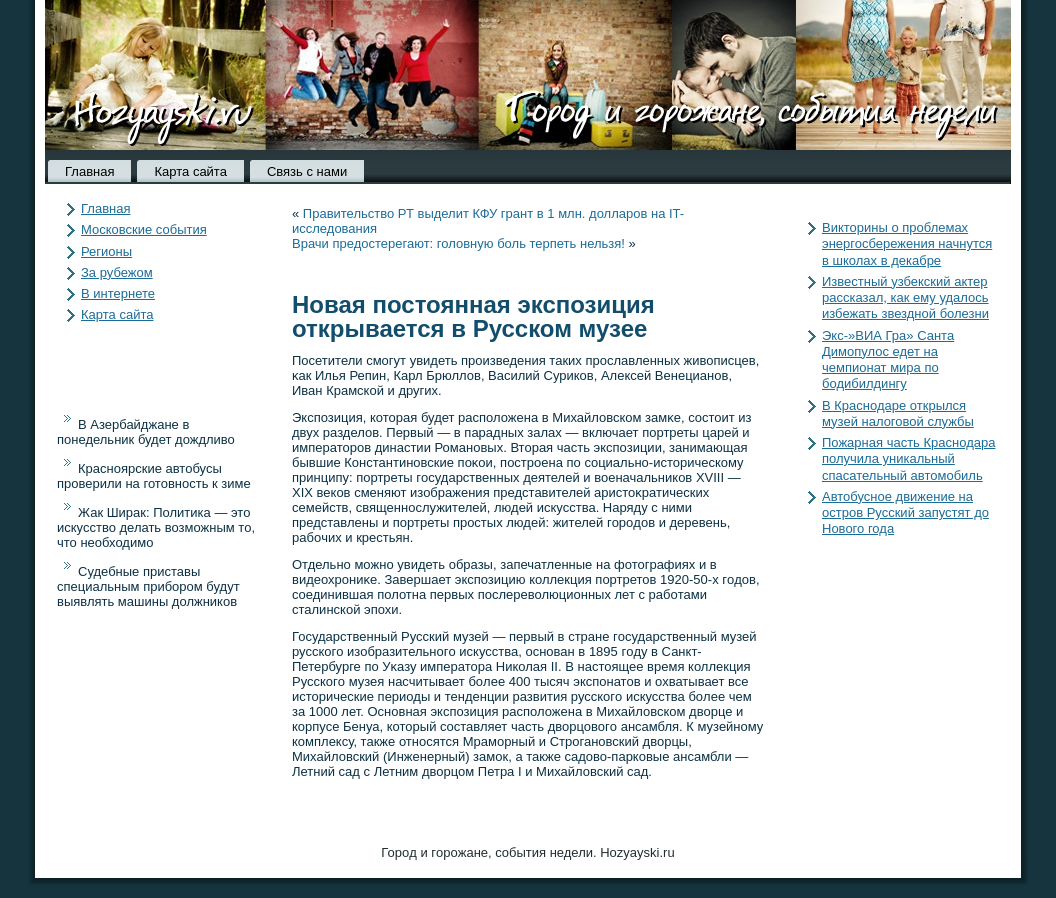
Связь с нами (307, 171)
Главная (89, 171)
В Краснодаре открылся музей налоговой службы (898, 413)
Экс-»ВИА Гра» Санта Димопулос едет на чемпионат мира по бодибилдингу (888, 360)
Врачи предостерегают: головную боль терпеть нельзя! (458, 243)
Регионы (106, 251)
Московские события (144, 229)
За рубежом (117, 272)
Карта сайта (190, 171)
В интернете (118, 293)
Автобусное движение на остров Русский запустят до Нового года (905, 513)
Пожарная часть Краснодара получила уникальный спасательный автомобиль (908, 459)
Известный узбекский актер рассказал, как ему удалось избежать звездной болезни (905, 298)
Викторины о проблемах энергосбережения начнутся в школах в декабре (907, 244)
